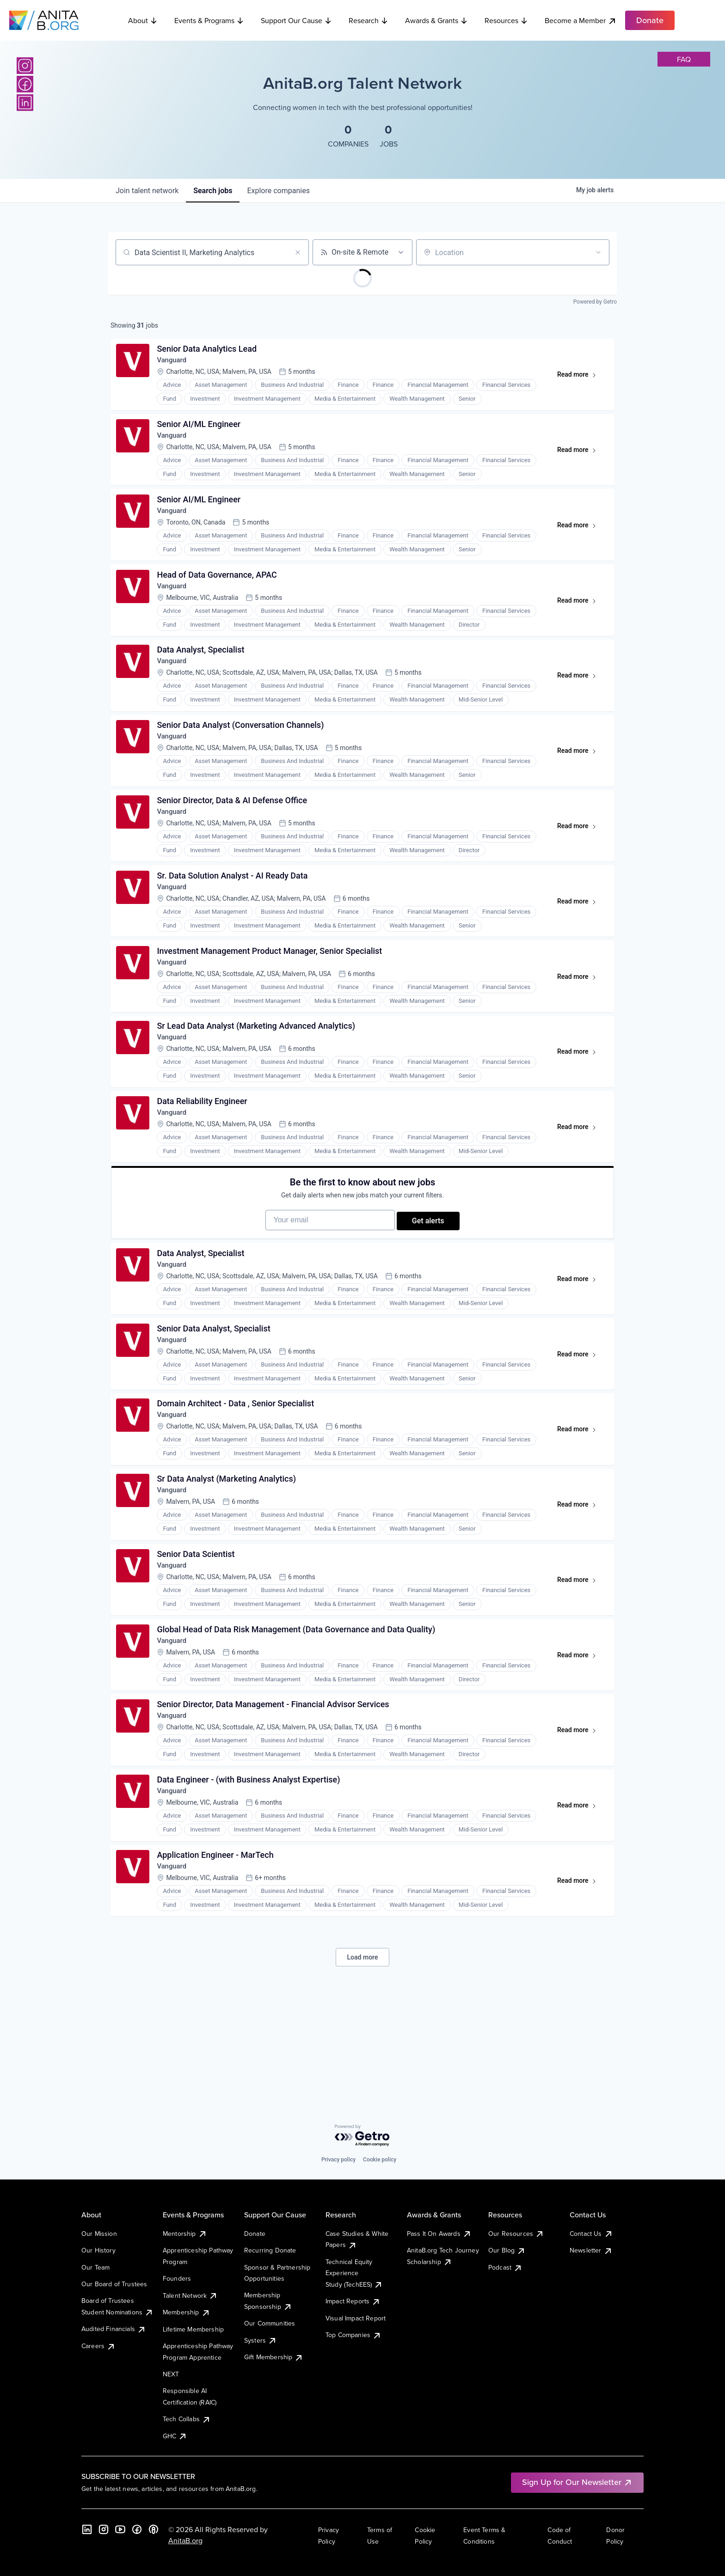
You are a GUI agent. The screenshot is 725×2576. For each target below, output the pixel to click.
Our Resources (516, 2233)
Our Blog (507, 2250)
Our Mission (99, 2233)
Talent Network (190, 2295)
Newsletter (591, 2250)
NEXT (171, 2374)
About (143, 20)
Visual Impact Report (356, 2318)
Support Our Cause (296, 20)
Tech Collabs (187, 2418)
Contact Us (591, 2233)
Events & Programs (209, 20)
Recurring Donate (270, 2250)
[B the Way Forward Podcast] (153, 2529)
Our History (98, 2250)
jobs (212, 190)
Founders (177, 2278)
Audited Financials (113, 2328)
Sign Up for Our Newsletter (577, 2482)
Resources (506, 20)
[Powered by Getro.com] (362, 2135)
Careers (98, 2345)
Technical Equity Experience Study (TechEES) (354, 2273)
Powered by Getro (595, 302)
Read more (578, 379)
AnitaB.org (185, 2540)
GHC (175, 2436)
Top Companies (353, 2334)
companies (278, 190)
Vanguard (175, 363)
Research (368, 20)
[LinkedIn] (25, 102)
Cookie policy (379, 2159)
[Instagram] (25, 65)
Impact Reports (353, 2301)
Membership (186, 2312)
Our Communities (269, 2323)
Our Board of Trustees (114, 2284)
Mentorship (185, 2233)
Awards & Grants (436, 20)
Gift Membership (273, 2357)
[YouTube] (120, 2529)
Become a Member (581, 20)
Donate (254, 2233)
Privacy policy (338, 2159)
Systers (260, 2340)
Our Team (95, 2267)
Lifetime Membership (193, 2329)
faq (684, 59)
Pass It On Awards (439, 2233)
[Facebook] (25, 84)
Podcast (505, 2267)
